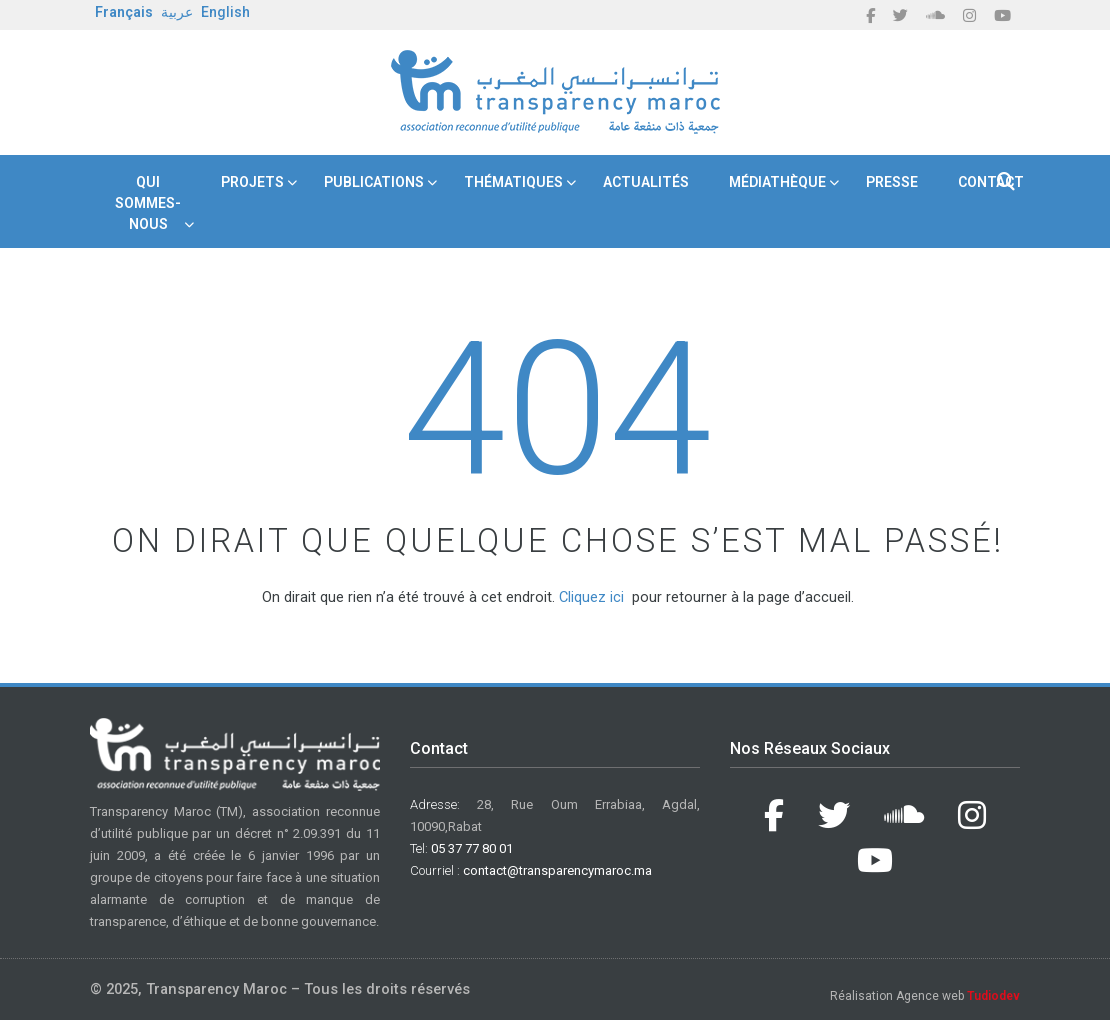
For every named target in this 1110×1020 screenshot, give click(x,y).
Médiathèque (777, 182)
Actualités (646, 182)
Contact (991, 182)
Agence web (958, 996)
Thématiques (513, 182)
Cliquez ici (591, 597)
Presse (892, 182)
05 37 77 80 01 (472, 848)
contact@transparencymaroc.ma (557, 870)
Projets (252, 182)
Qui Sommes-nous (148, 203)
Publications (374, 182)
